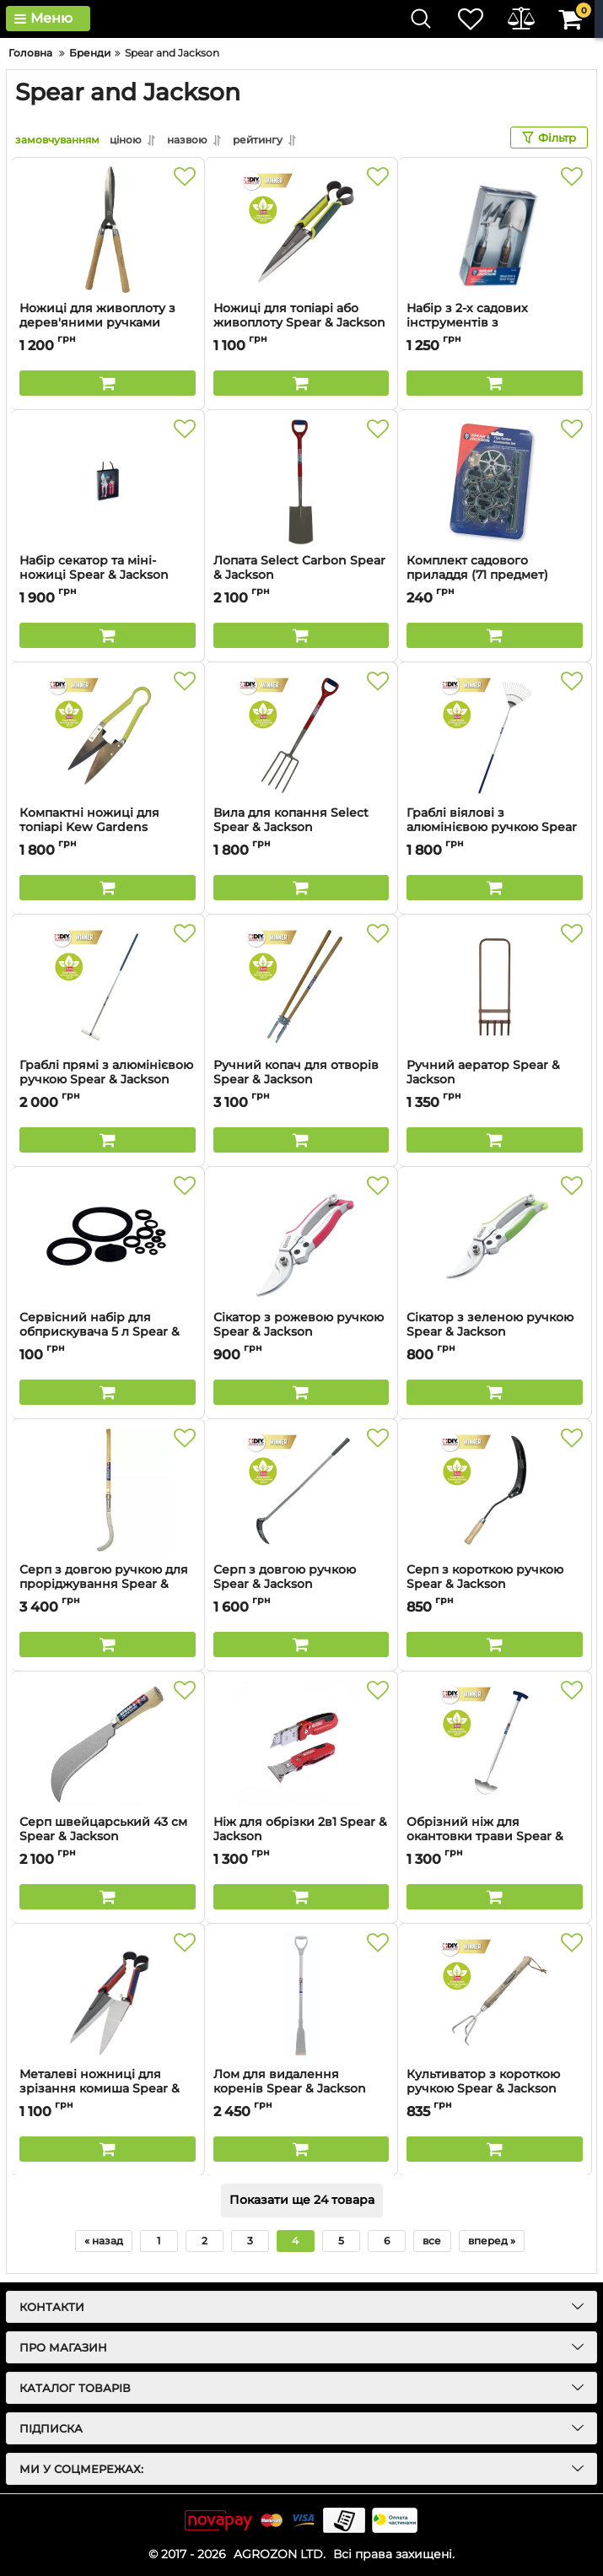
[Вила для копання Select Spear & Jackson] (301, 734)
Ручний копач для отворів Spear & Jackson (301, 1080)
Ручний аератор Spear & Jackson (494, 1080)
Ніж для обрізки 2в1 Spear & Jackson (301, 1837)
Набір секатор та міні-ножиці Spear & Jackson (107, 575)
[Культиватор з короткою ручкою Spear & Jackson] (494, 1995)
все (432, 2240)
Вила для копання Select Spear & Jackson (301, 828)
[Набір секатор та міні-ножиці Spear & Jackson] (107, 482)
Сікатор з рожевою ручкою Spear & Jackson (301, 1332)
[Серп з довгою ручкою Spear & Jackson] (301, 1491)
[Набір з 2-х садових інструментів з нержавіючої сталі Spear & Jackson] (494, 229)
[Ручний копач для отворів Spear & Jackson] (301, 986)
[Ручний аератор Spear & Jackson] (494, 986)
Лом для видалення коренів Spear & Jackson (301, 2089)
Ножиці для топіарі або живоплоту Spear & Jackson (301, 323)
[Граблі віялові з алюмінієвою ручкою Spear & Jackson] (494, 734)
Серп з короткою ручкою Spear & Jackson (494, 1585)
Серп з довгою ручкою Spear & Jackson (301, 1585)
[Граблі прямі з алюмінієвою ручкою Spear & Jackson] (107, 986)
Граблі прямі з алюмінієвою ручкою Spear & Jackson (107, 1080)
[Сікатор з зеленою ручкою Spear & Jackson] (494, 1238)
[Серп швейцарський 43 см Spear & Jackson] (107, 1743)
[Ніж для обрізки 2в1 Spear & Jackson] (301, 1743)
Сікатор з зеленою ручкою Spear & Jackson (494, 1332)
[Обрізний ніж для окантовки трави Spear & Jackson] (494, 1743)
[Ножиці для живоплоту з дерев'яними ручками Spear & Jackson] (107, 229)
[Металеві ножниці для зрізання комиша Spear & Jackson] (107, 1995)
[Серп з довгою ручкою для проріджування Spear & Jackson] (107, 1491)
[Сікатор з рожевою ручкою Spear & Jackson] (301, 1238)
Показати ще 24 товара (302, 2200)
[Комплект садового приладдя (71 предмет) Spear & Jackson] (494, 482)
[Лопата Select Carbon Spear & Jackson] (301, 482)
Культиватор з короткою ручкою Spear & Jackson (494, 2089)
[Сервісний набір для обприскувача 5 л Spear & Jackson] (107, 1238)
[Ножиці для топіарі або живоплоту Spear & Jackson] (301, 229)
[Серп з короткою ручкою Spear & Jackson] (494, 1491)
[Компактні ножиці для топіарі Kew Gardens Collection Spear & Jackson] (107, 734)
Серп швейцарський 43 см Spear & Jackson (107, 1837)
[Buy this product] (107, 383)
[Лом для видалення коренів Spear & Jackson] (301, 1995)
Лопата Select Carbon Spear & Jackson (301, 575)
